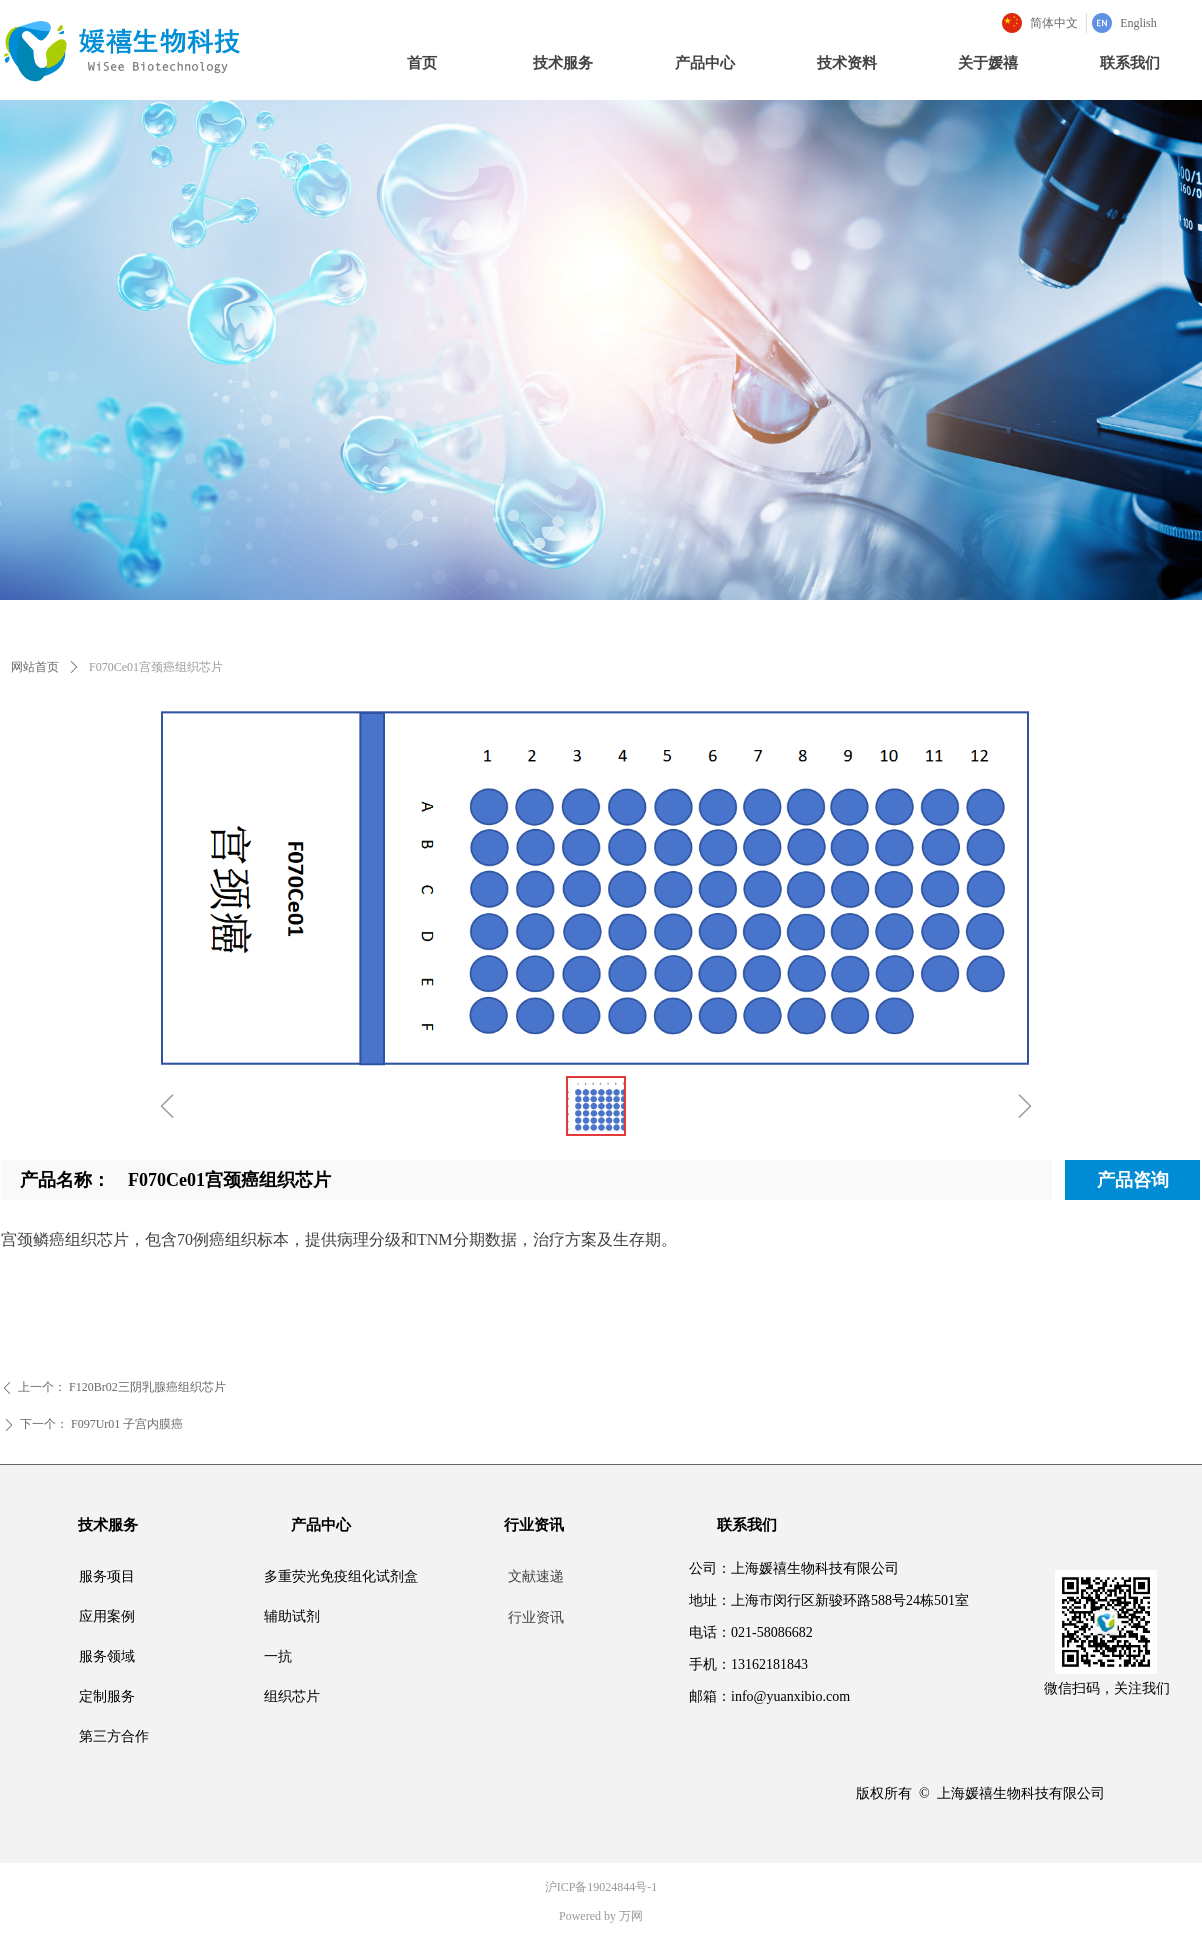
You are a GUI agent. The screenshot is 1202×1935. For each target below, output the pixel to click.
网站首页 (35, 667)
